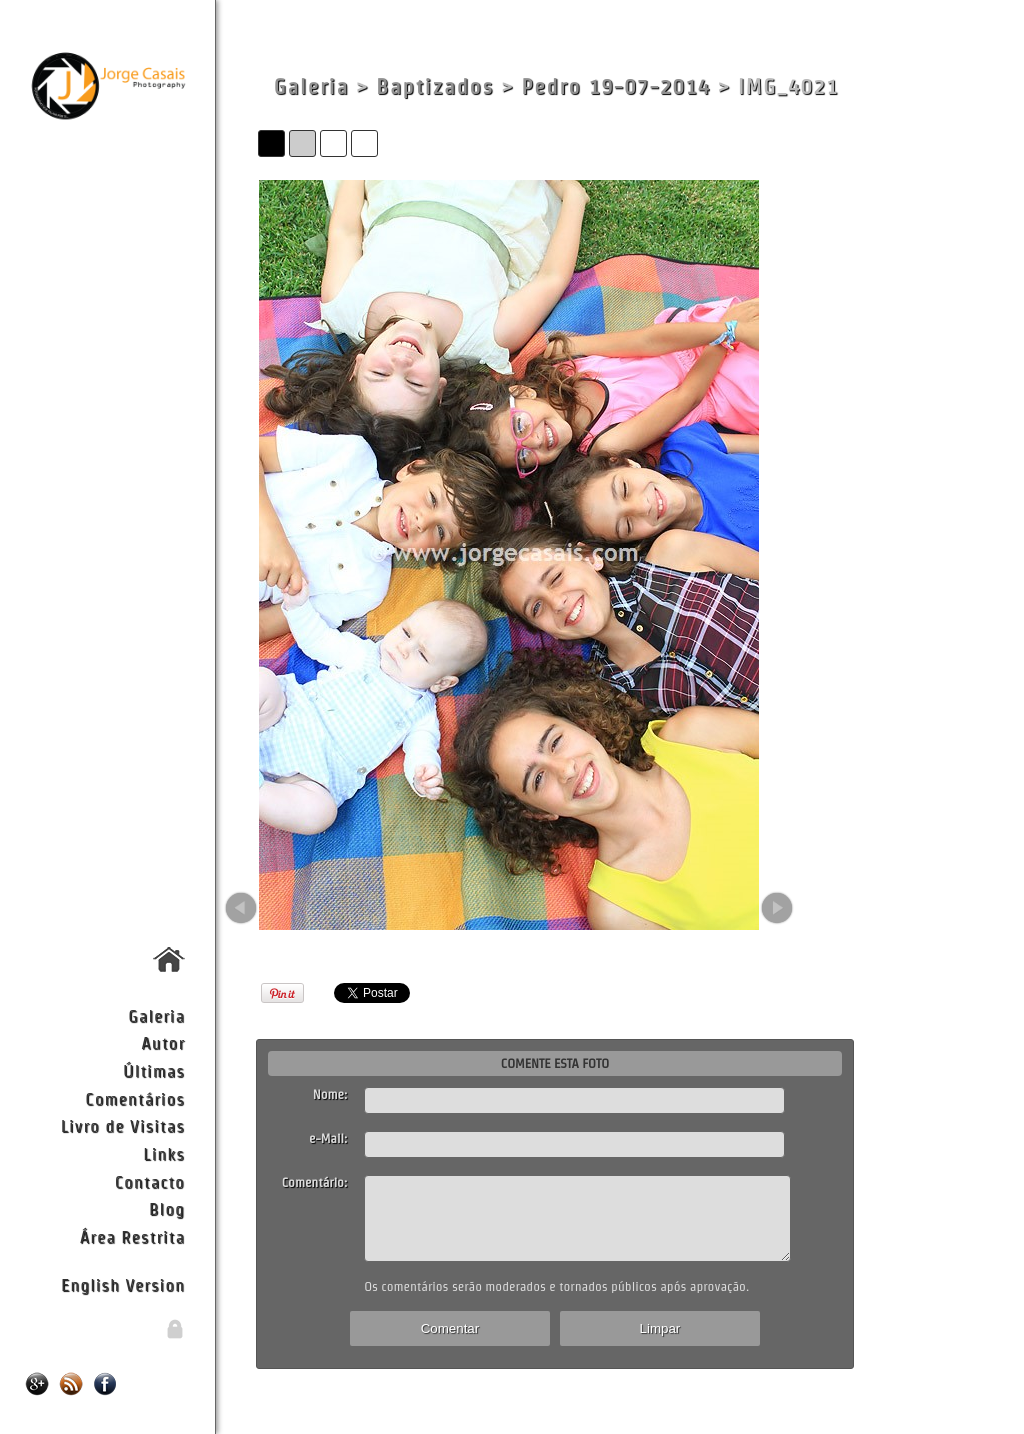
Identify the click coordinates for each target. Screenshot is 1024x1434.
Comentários (135, 1098)
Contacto (150, 1181)
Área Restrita (132, 1236)
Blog (167, 1208)
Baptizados (435, 86)
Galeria (156, 1015)
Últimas (154, 1070)
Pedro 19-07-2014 (615, 86)
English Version (123, 1284)
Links (164, 1153)
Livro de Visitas (123, 1125)
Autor (163, 1042)
